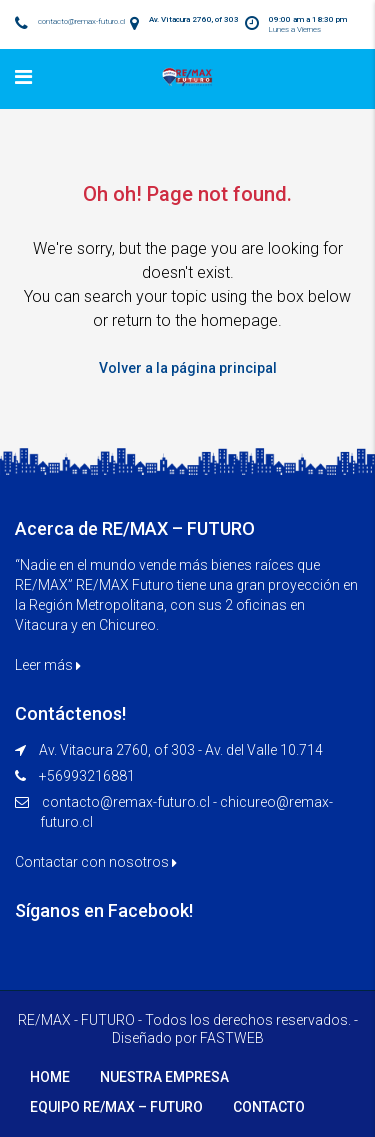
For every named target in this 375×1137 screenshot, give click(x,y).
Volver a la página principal (188, 368)
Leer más (48, 665)
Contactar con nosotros (96, 862)
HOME (50, 1077)
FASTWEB (232, 1038)
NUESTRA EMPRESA (164, 1077)
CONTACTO (269, 1107)
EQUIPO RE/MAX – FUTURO (116, 1107)
